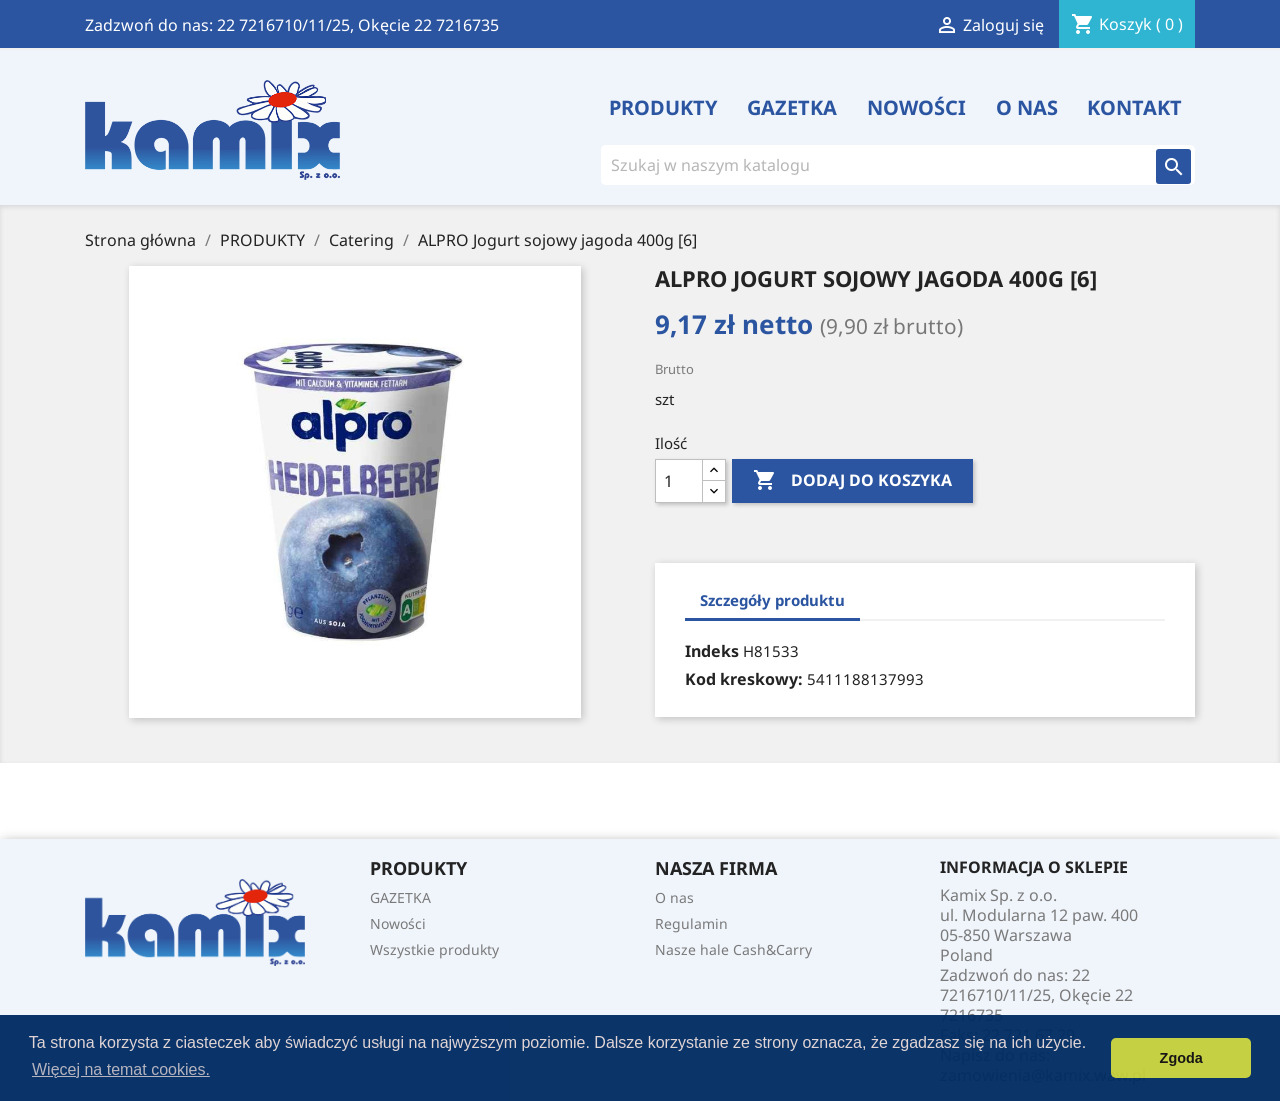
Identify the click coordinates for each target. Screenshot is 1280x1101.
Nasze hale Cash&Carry (733, 949)
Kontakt (1134, 108)
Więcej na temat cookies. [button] (121, 1069)
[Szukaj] (865, 165)
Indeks (712, 651)
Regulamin (691, 923)
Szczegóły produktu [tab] (772, 600)
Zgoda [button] (1181, 1058)
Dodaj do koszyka (852, 481)
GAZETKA (792, 108)
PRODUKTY (663, 108)
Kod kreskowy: (744, 679)
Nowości (916, 108)
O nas (1027, 108)
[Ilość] (679, 481)
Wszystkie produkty (434, 949)
